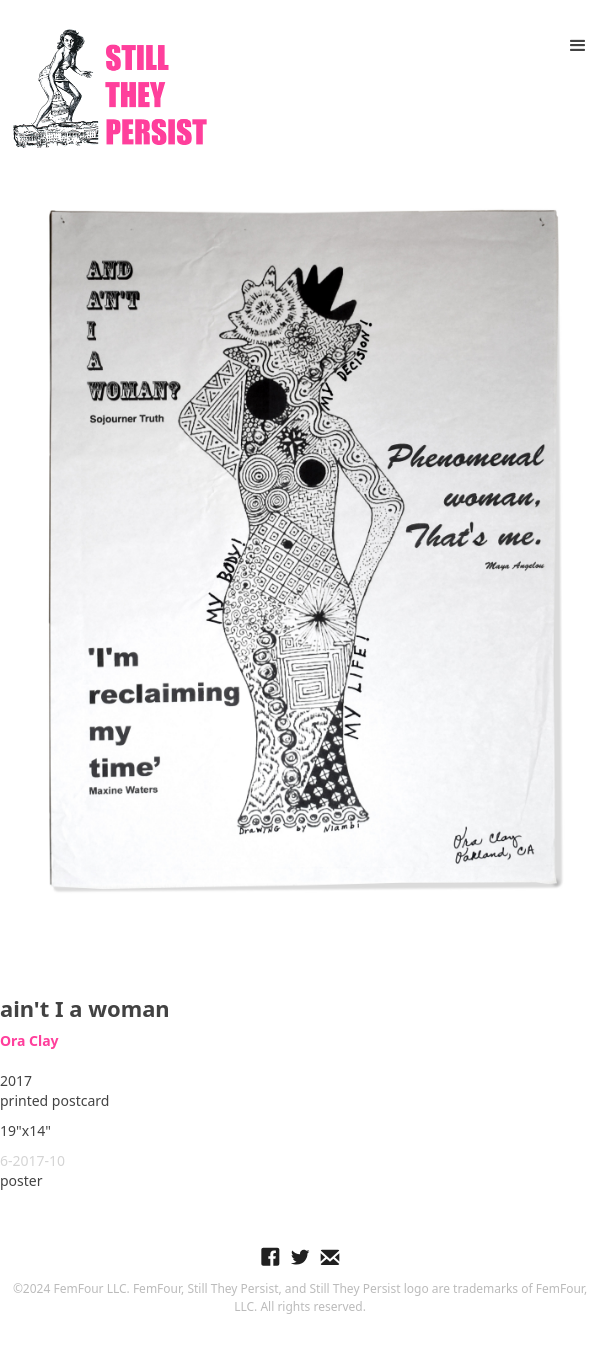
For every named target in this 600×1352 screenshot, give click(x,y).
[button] (578, 46)
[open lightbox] (300, 546)
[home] (105, 89)
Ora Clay (29, 1040)
